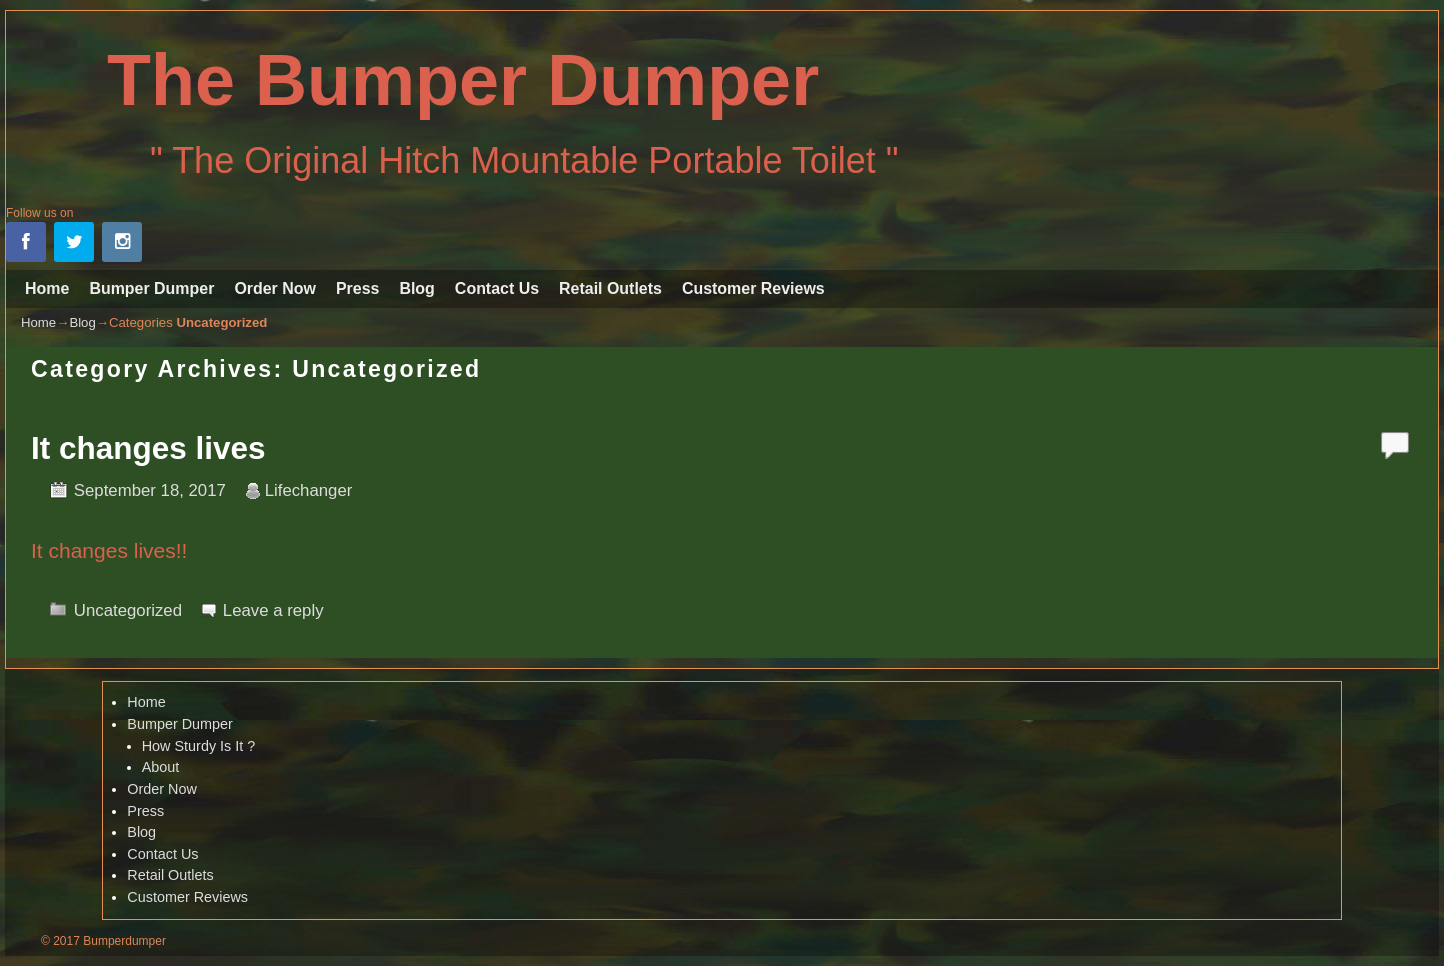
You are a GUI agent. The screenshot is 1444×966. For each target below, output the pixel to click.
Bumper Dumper (151, 288)
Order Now (275, 288)
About (161, 767)
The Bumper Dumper (463, 80)
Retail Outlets (610, 288)
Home (47, 288)
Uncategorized (128, 610)
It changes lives (148, 448)
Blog (416, 288)
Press (357, 288)
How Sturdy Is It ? (199, 746)
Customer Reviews (753, 288)
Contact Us (497, 288)
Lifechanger (309, 490)
